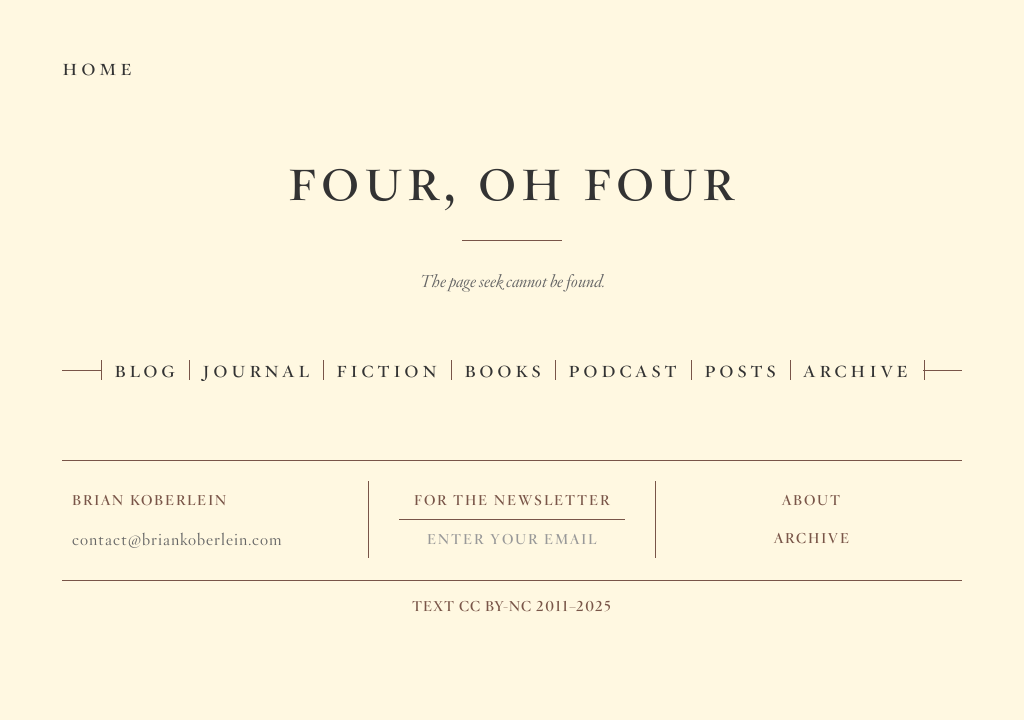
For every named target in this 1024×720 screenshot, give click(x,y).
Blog (146, 368)
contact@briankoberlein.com (177, 539)
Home (98, 66)
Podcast (624, 368)
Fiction (388, 368)
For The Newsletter (512, 500)
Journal (257, 368)
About (812, 500)
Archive (857, 368)
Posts (741, 368)
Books (504, 368)
